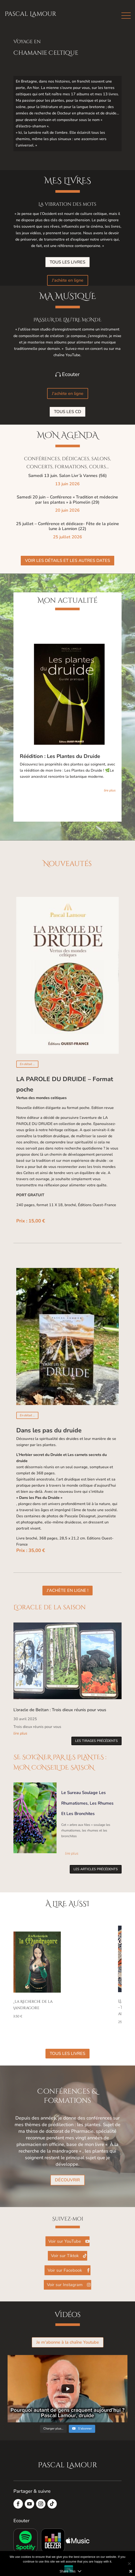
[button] (67, 1861)
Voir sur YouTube (64, 2241)
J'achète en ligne (67, 280)
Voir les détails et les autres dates (67, 560)
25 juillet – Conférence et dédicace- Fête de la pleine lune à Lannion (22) (67, 526)
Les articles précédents (96, 1869)
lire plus (110, 790)
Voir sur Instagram (65, 2284)
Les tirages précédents (96, 1741)
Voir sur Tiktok (65, 2255)
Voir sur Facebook (65, 2270)
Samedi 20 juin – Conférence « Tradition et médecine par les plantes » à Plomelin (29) (67, 499)
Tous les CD (67, 411)
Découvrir (67, 2180)
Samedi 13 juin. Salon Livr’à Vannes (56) (67, 475)
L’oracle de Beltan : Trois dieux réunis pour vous (59, 1710)
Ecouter (71, 374)
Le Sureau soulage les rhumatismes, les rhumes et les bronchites (87, 1803)
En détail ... (27, 1064)
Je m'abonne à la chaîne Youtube (67, 2342)
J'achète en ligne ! (67, 1590)
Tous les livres (67, 262)
